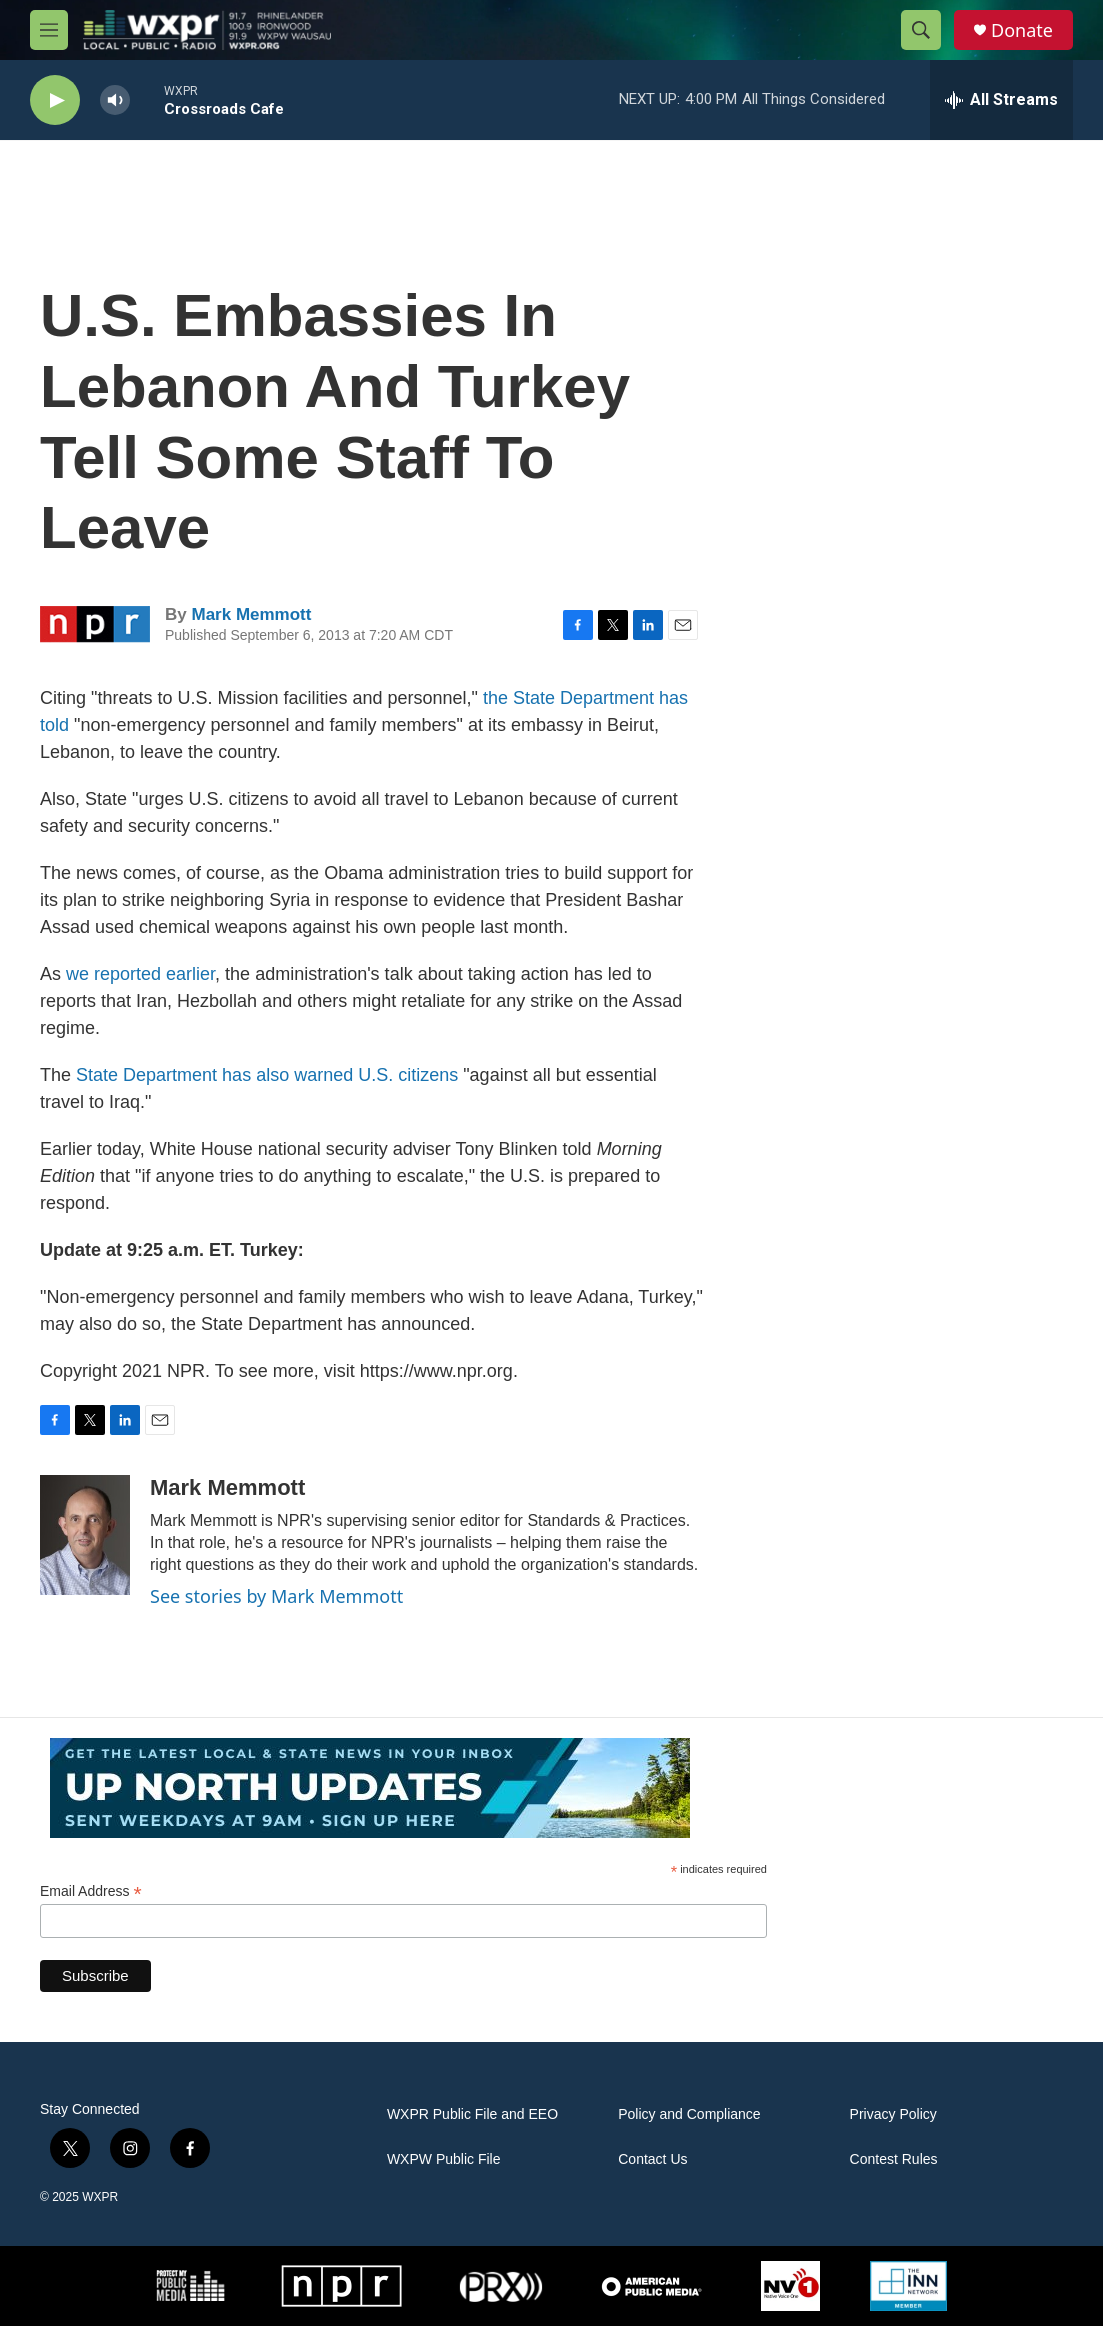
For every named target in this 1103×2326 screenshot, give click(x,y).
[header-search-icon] (921, 30)
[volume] (115, 100)
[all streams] (1001, 100)
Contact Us (652, 2159)
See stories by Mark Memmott (276, 1596)
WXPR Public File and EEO (472, 2114)
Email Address (91, 1891)
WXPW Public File (444, 2159)
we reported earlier (140, 974)
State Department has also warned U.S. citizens (267, 1075)
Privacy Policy (893, 2114)
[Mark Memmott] (85, 1535)
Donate (1022, 30)
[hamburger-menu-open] (49, 30)
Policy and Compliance (689, 2114)
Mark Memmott (251, 614)
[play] (55, 100)
